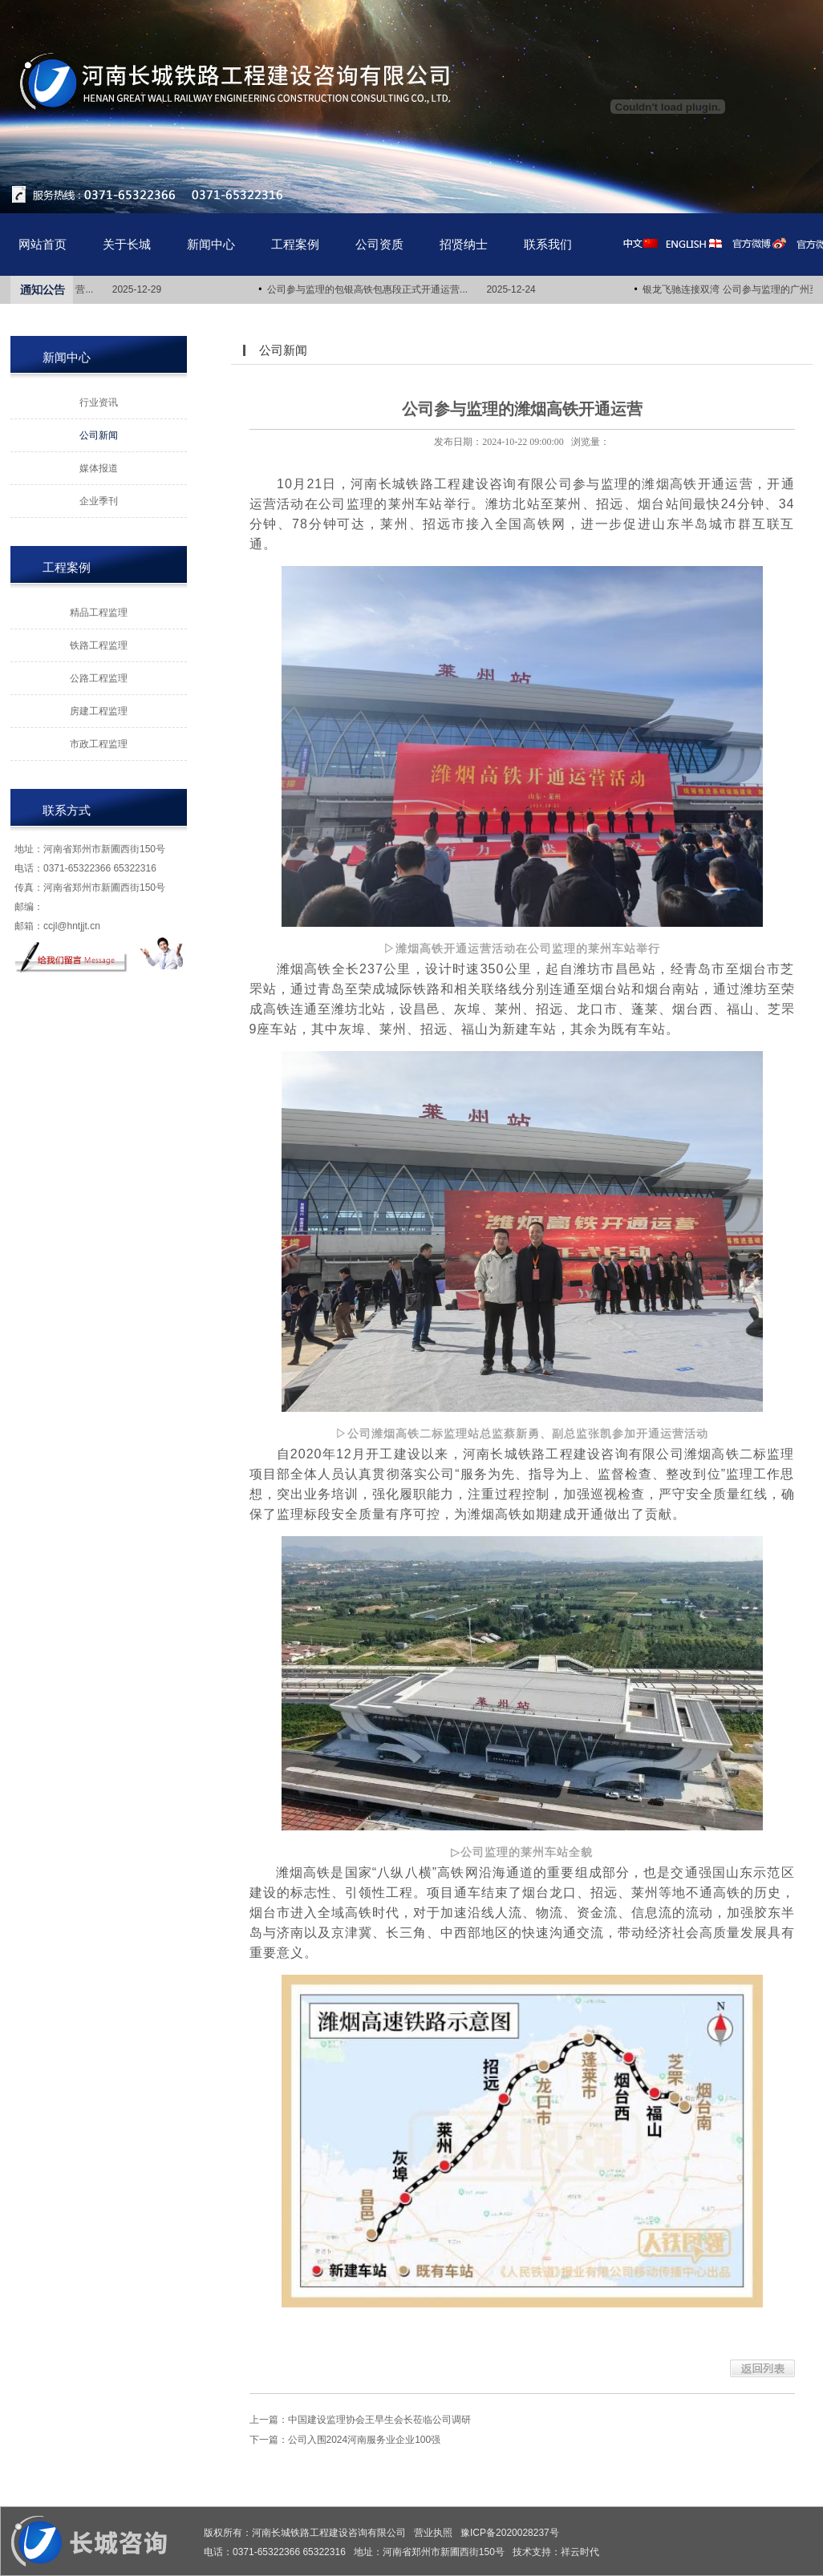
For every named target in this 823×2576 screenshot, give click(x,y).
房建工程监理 (99, 711)
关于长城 (127, 244)
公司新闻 (98, 435)
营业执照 (433, 2532)
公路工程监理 (99, 678)
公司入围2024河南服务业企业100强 (364, 2439)
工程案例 (295, 244)
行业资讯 (98, 402)
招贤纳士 (464, 244)
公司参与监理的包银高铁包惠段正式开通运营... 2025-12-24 (405, 289)
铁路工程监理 (99, 645)
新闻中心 (211, 244)
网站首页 (42, 244)
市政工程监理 (99, 744)
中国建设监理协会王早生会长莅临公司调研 (379, 2419)
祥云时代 (580, 2552)
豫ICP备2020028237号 (509, 2532)
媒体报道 (98, 468)
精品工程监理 (99, 612)
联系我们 (548, 244)
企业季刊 (98, 501)
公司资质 (379, 244)
